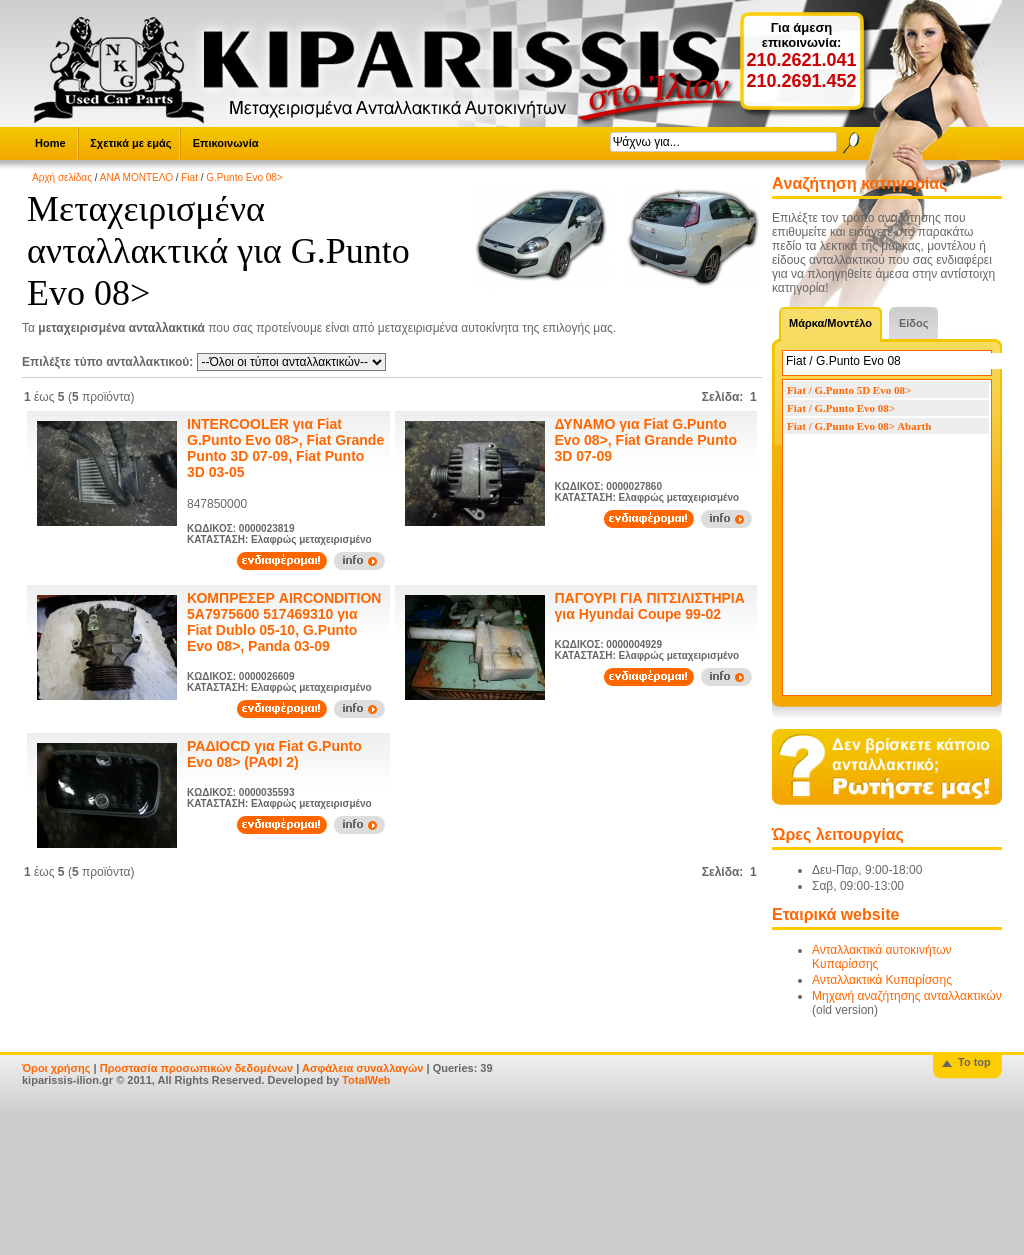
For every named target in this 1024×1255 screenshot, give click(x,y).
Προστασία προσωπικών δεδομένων (196, 1068)
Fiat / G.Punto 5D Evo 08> (849, 390)
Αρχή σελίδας (62, 177)
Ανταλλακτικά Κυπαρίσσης (882, 980)
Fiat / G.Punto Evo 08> (841, 408)
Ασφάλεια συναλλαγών (363, 1068)
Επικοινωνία (226, 143)
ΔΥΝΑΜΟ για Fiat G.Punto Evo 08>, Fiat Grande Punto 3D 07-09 (646, 440)
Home (50, 143)
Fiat (189, 177)
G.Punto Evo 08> (244, 177)
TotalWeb (366, 1080)
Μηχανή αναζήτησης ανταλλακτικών (907, 996)
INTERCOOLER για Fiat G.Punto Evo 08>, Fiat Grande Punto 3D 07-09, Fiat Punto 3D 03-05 (285, 448)
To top (974, 1062)
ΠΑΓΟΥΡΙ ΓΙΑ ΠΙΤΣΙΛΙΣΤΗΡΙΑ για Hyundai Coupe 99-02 (650, 606)
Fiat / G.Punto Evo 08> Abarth (859, 426)
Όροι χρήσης (56, 1068)
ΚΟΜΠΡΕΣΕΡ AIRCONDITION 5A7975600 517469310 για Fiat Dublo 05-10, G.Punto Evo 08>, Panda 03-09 (284, 622)
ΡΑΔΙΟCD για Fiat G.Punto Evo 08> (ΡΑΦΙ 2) (274, 754)
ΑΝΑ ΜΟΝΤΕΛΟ (136, 177)
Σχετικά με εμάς (130, 143)
